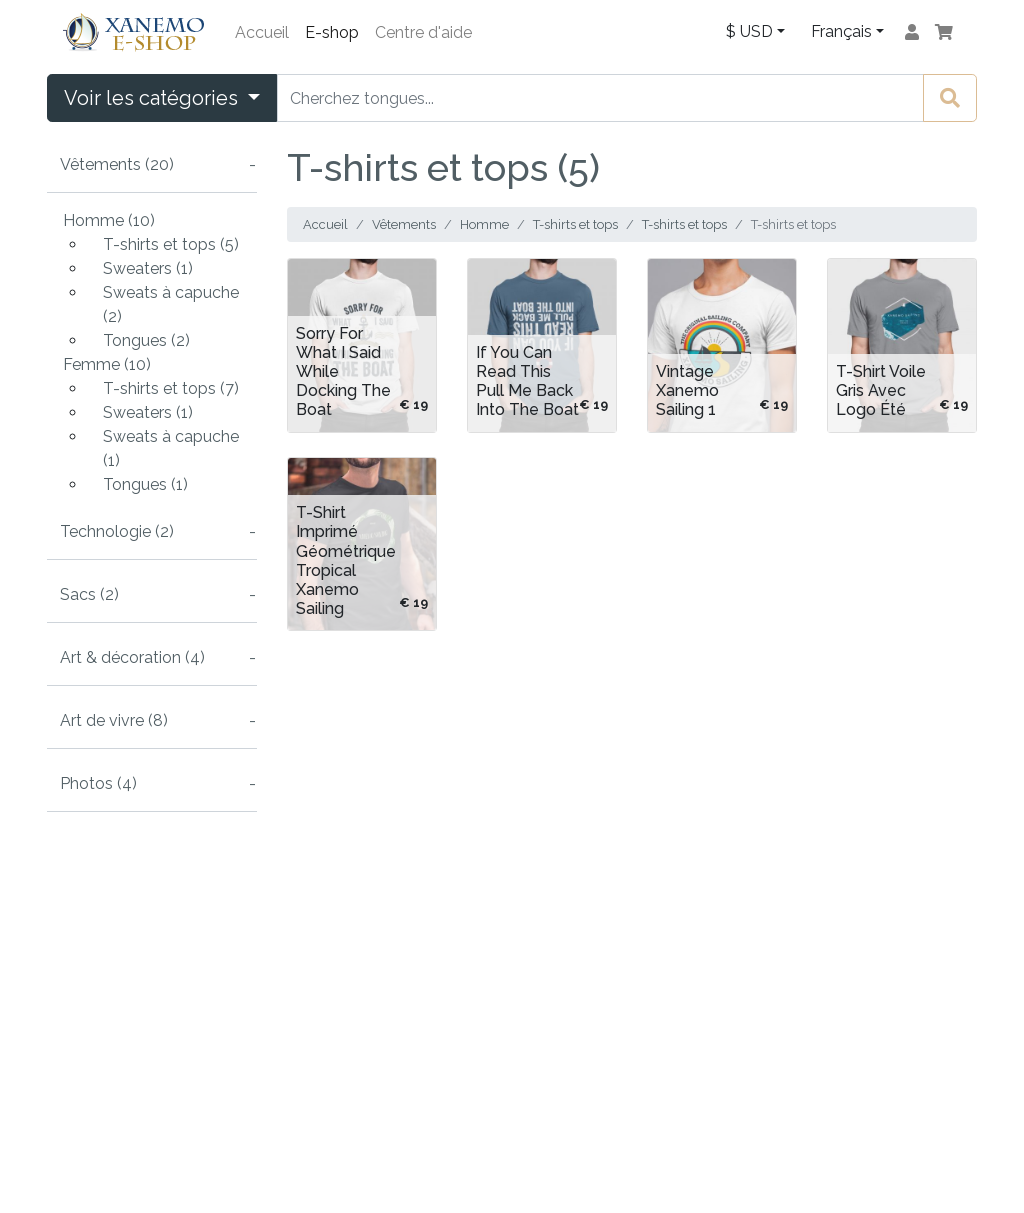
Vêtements (404, 224)
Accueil (262, 32)
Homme (484, 224)
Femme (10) (107, 364)
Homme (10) (109, 220)
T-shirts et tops (575, 224)
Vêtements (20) (117, 164)
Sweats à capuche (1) (171, 448)
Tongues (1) (145, 484)
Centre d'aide (423, 32)
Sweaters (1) (148, 268)
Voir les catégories (153, 98)
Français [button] (841, 31)
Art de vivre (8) (114, 720)
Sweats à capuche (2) (171, 304)
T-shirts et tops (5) (171, 244)
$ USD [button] (749, 31)
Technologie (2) (117, 531)
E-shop (332, 32)
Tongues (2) (146, 340)
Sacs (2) (89, 594)
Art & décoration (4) (132, 657)
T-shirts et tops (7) (171, 388)
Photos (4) (98, 783)
